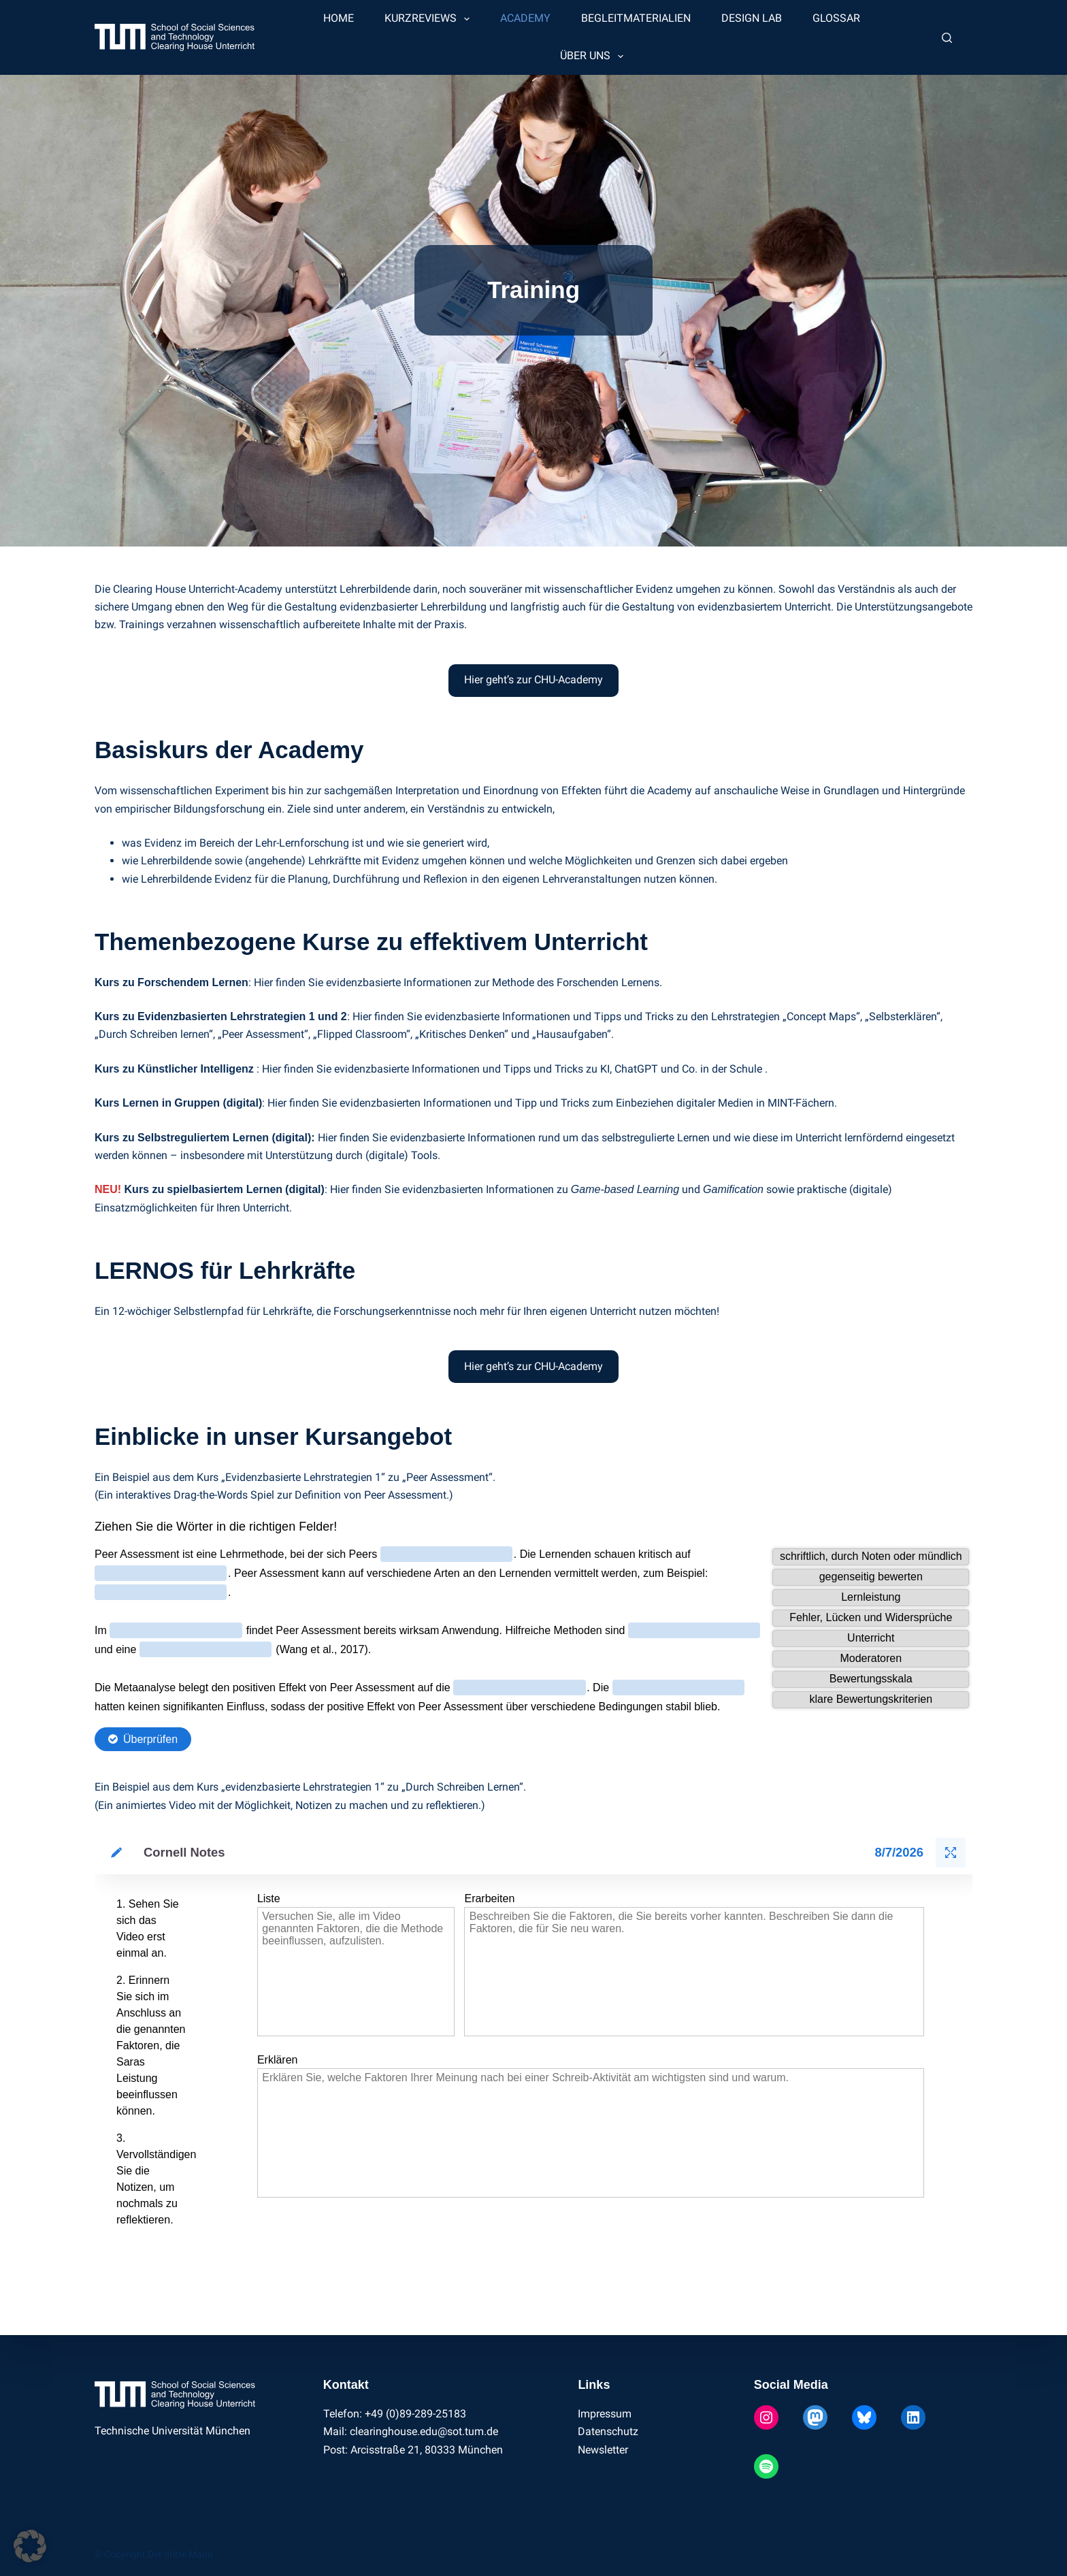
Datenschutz (608, 2431)
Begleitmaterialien (636, 18)
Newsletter (603, 2449)
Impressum (604, 2413)
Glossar (836, 18)
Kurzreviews (429, 19)
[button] (30, 2546)
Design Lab (751, 18)
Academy (525, 18)
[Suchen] (947, 38)
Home (338, 18)
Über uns (594, 56)
